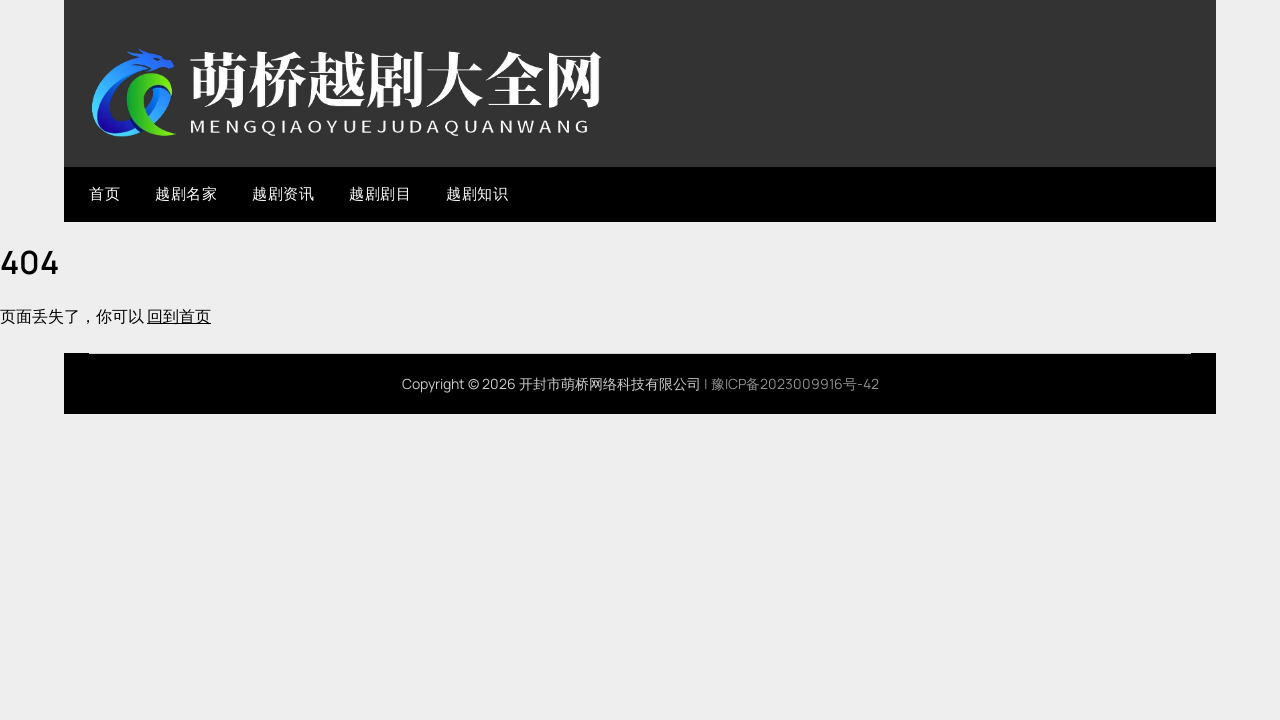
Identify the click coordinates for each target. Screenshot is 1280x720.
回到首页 (179, 316)
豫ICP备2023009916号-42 (795, 383)
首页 (104, 193)
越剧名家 (186, 193)
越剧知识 (477, 193)
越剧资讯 (283, 193)
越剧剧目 (380, 193)
